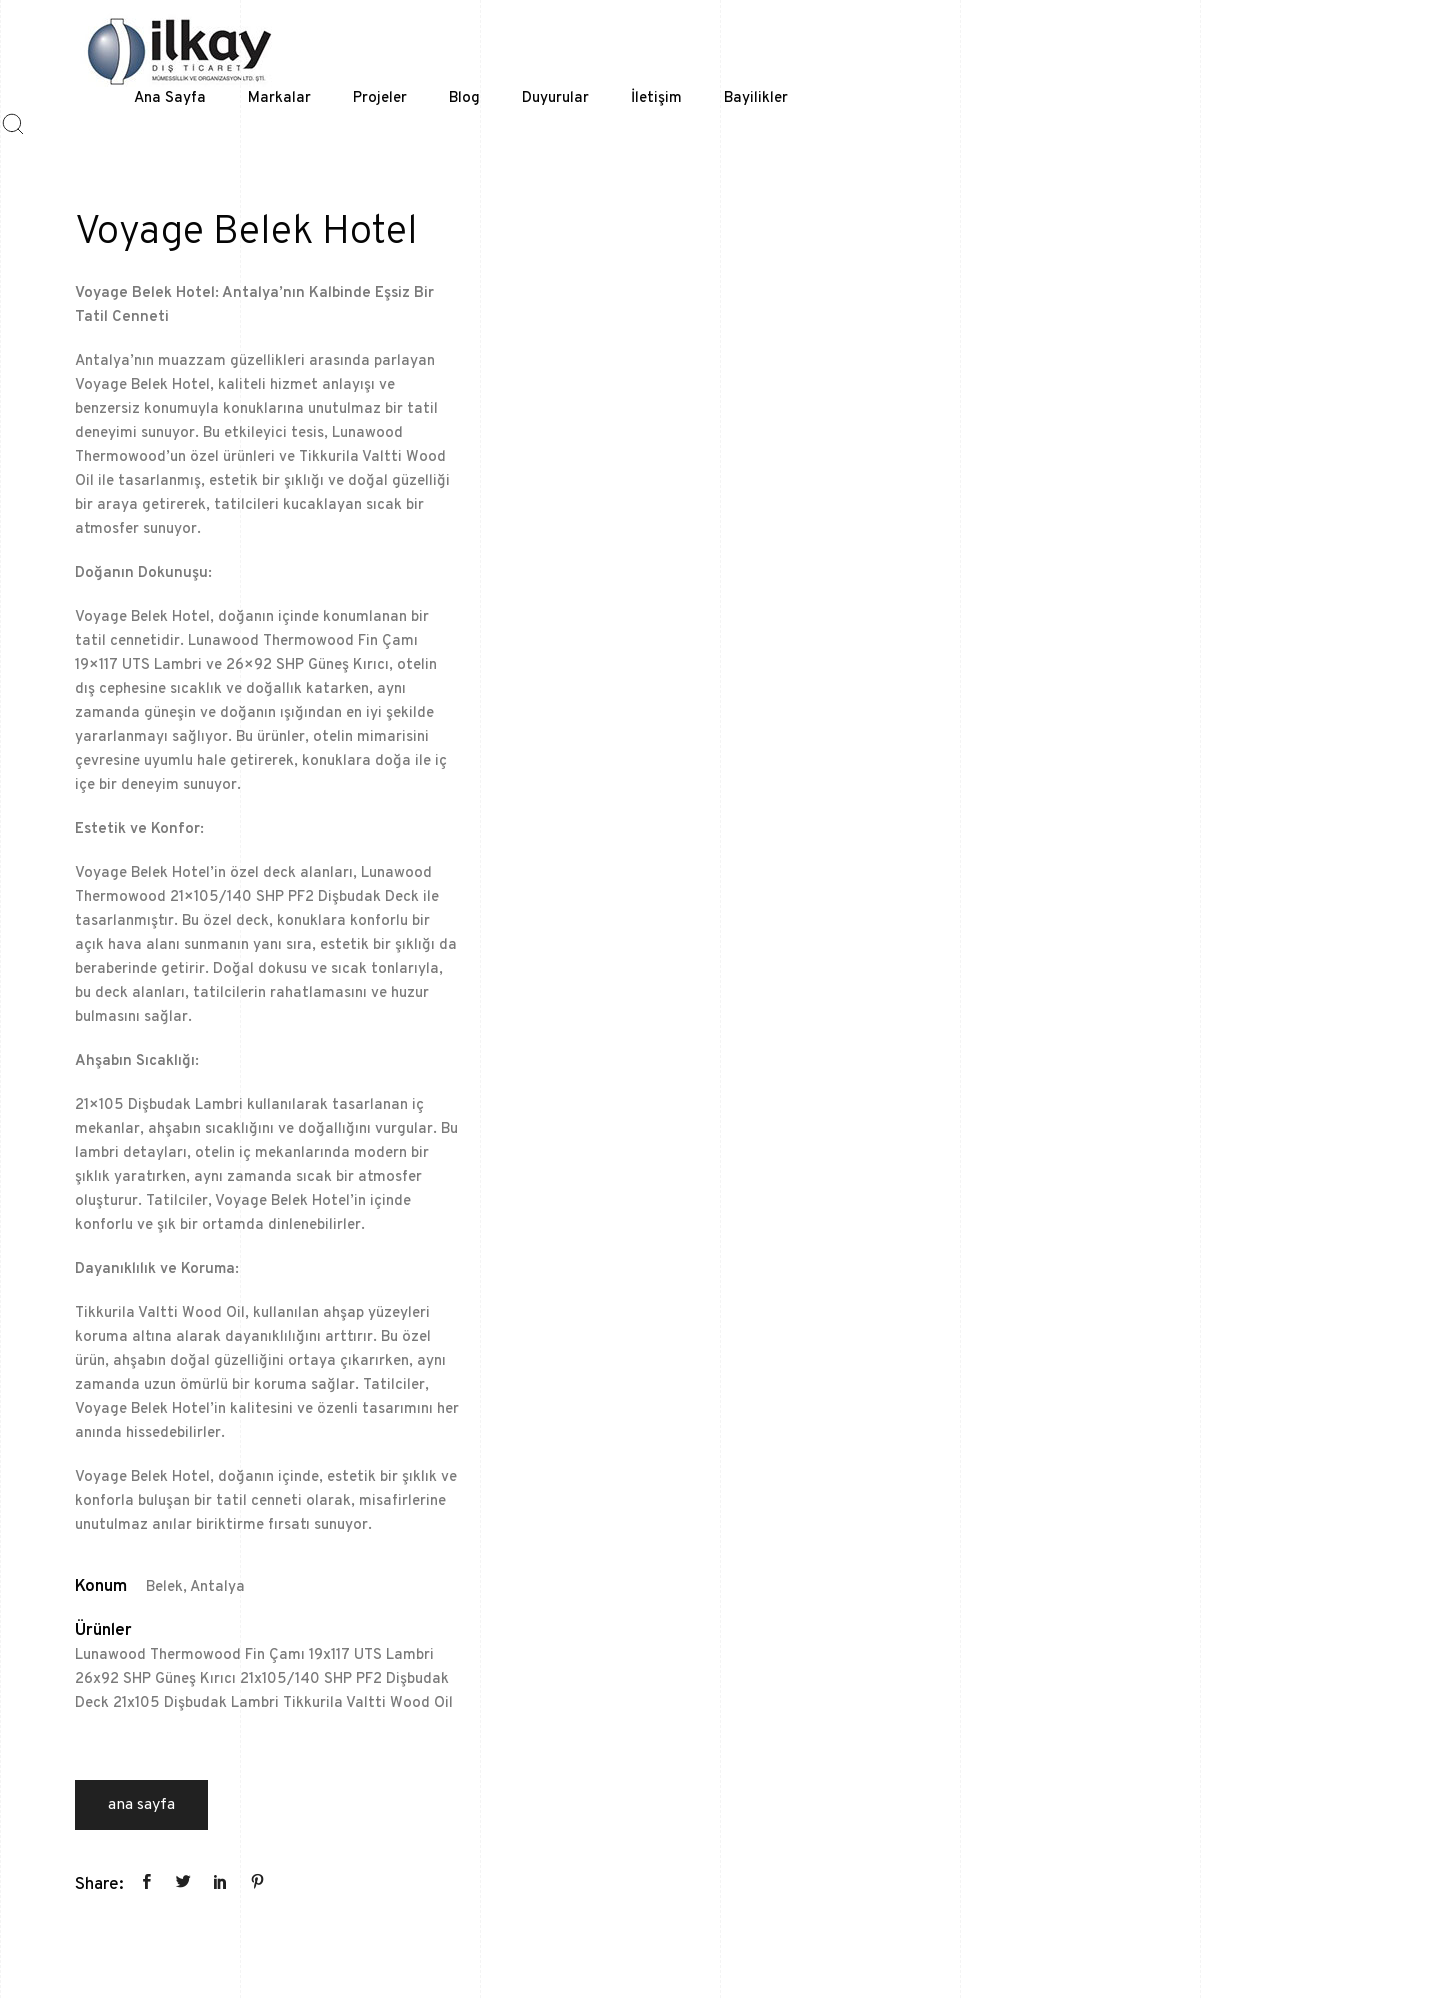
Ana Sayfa (141, 1805)
